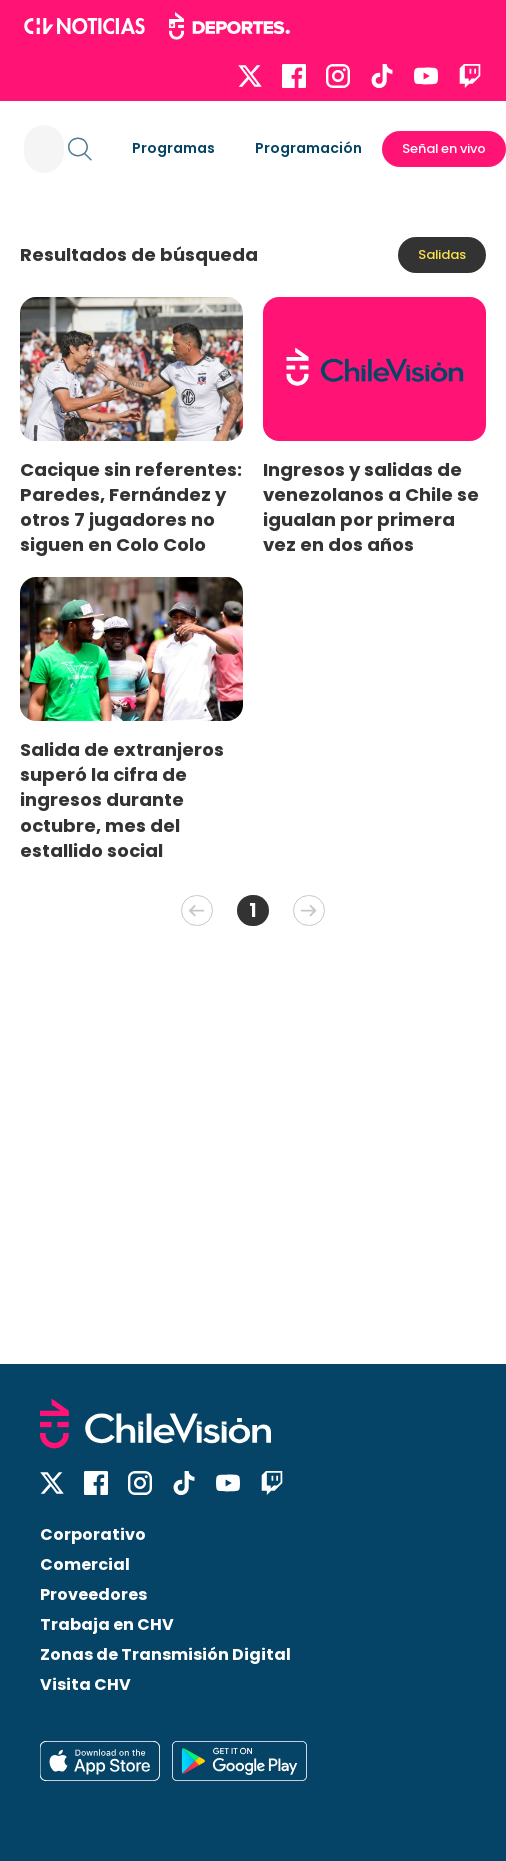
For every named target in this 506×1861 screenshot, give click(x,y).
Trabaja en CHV (107, 1624)
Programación (308, 148)
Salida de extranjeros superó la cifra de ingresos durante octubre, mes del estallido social (122, 800)
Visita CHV (85, 1684)
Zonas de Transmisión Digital (165, 1654)
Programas (173, 148)
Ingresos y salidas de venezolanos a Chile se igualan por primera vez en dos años (371, 507)
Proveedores (93, 1594)
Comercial (85, 1564)
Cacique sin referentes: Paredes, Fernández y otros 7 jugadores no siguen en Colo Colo (131, 507)
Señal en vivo (444, 148)
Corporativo (93, 1534)
